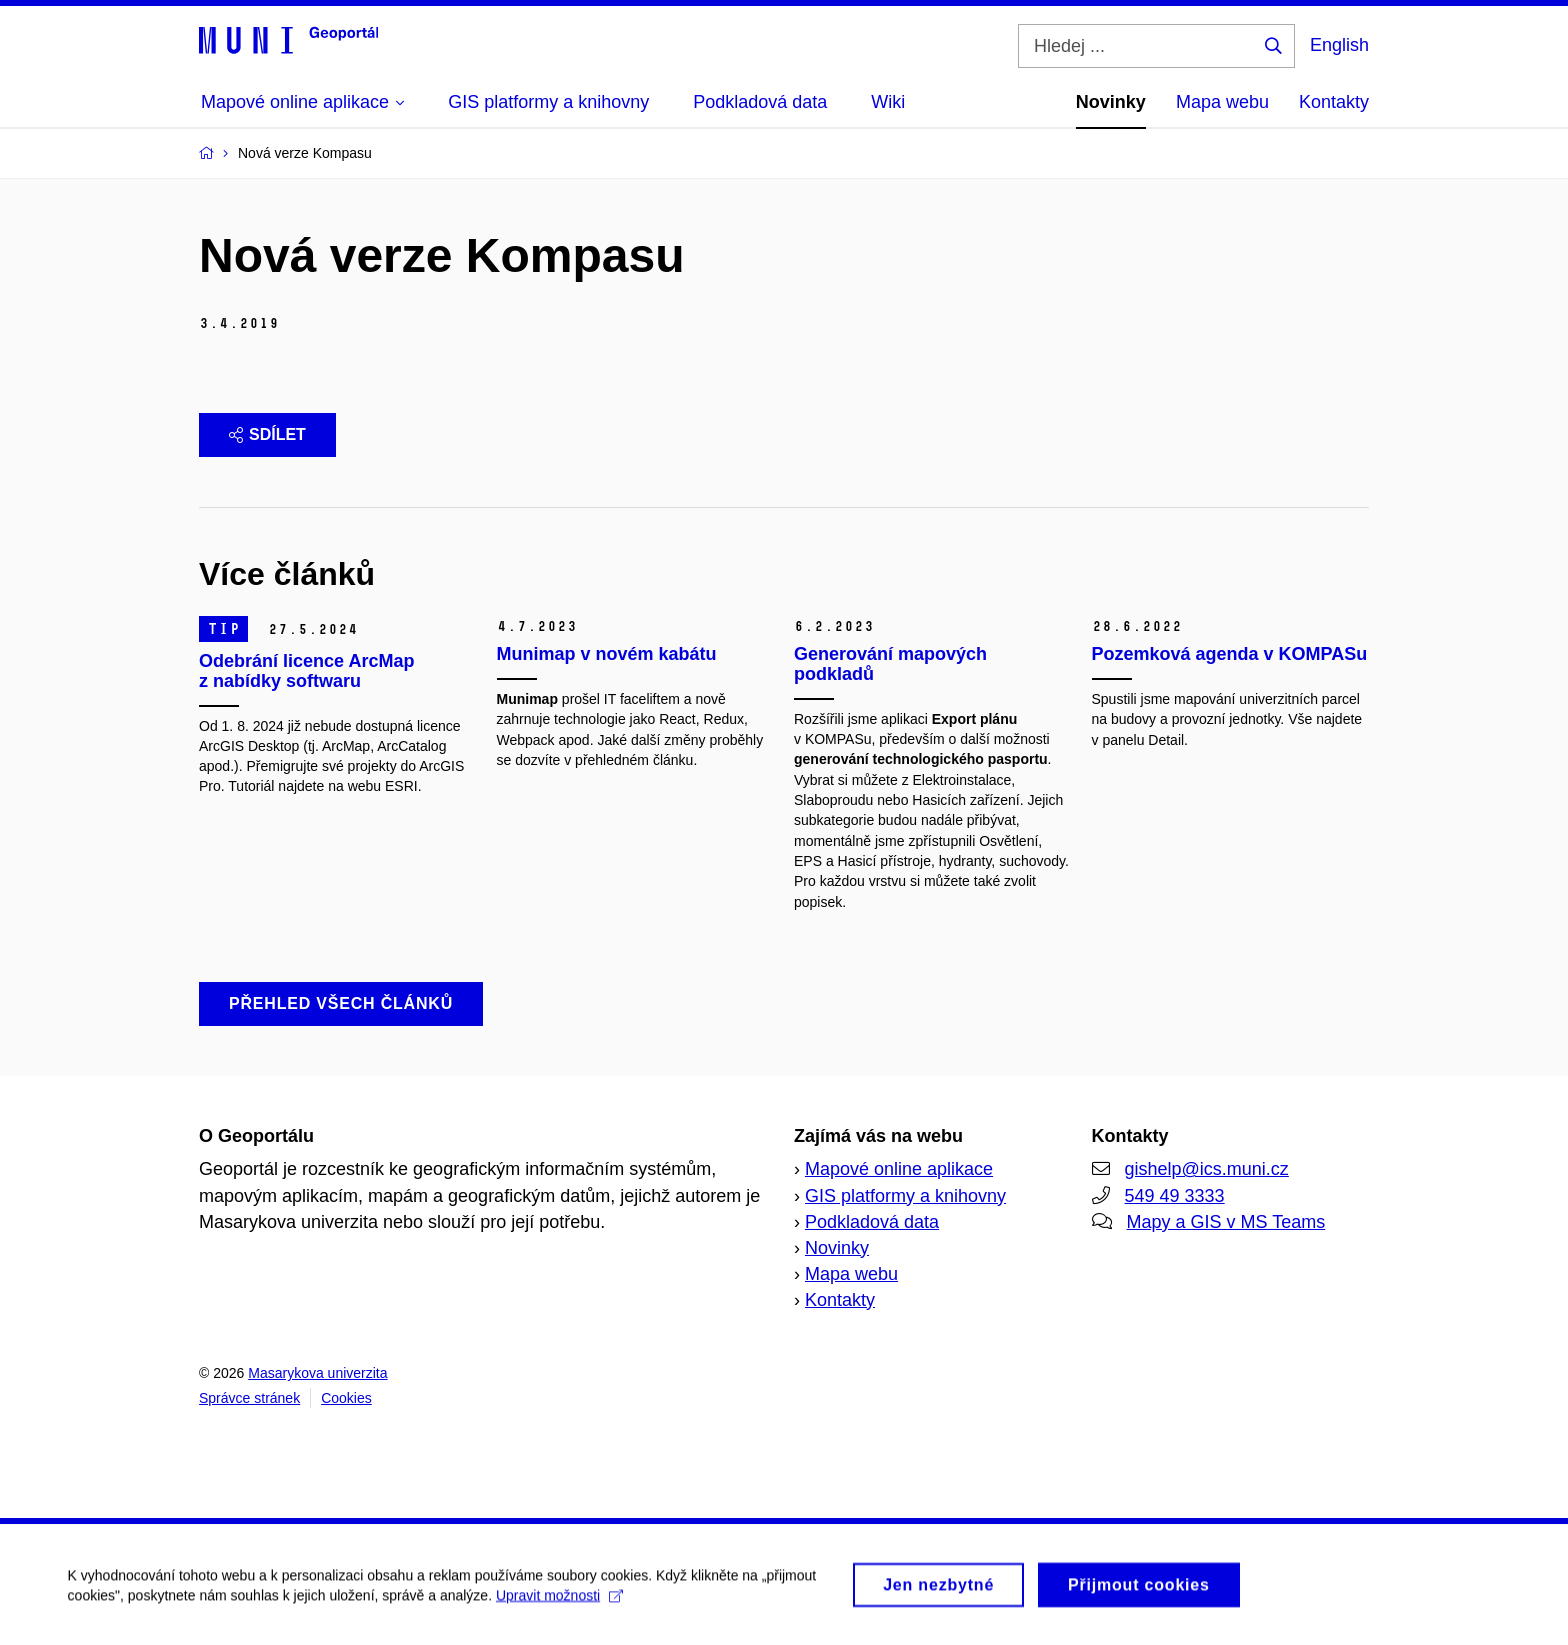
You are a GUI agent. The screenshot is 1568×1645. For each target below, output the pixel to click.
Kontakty (1334, 102)
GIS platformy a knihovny (905, 1196)
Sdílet (267, 434)
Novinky (1111, 102)
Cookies (346, 1398)
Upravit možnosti (561, 1606)
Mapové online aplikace (899, 1169)
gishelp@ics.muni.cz (1207, 1169)
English (1339, 45)
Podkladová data (872, 1222)
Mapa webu (1222, 102)
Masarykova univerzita (317, 1373)
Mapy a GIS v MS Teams (1226, 1222)
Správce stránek (249, 1398)
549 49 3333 (1175, 1196)
